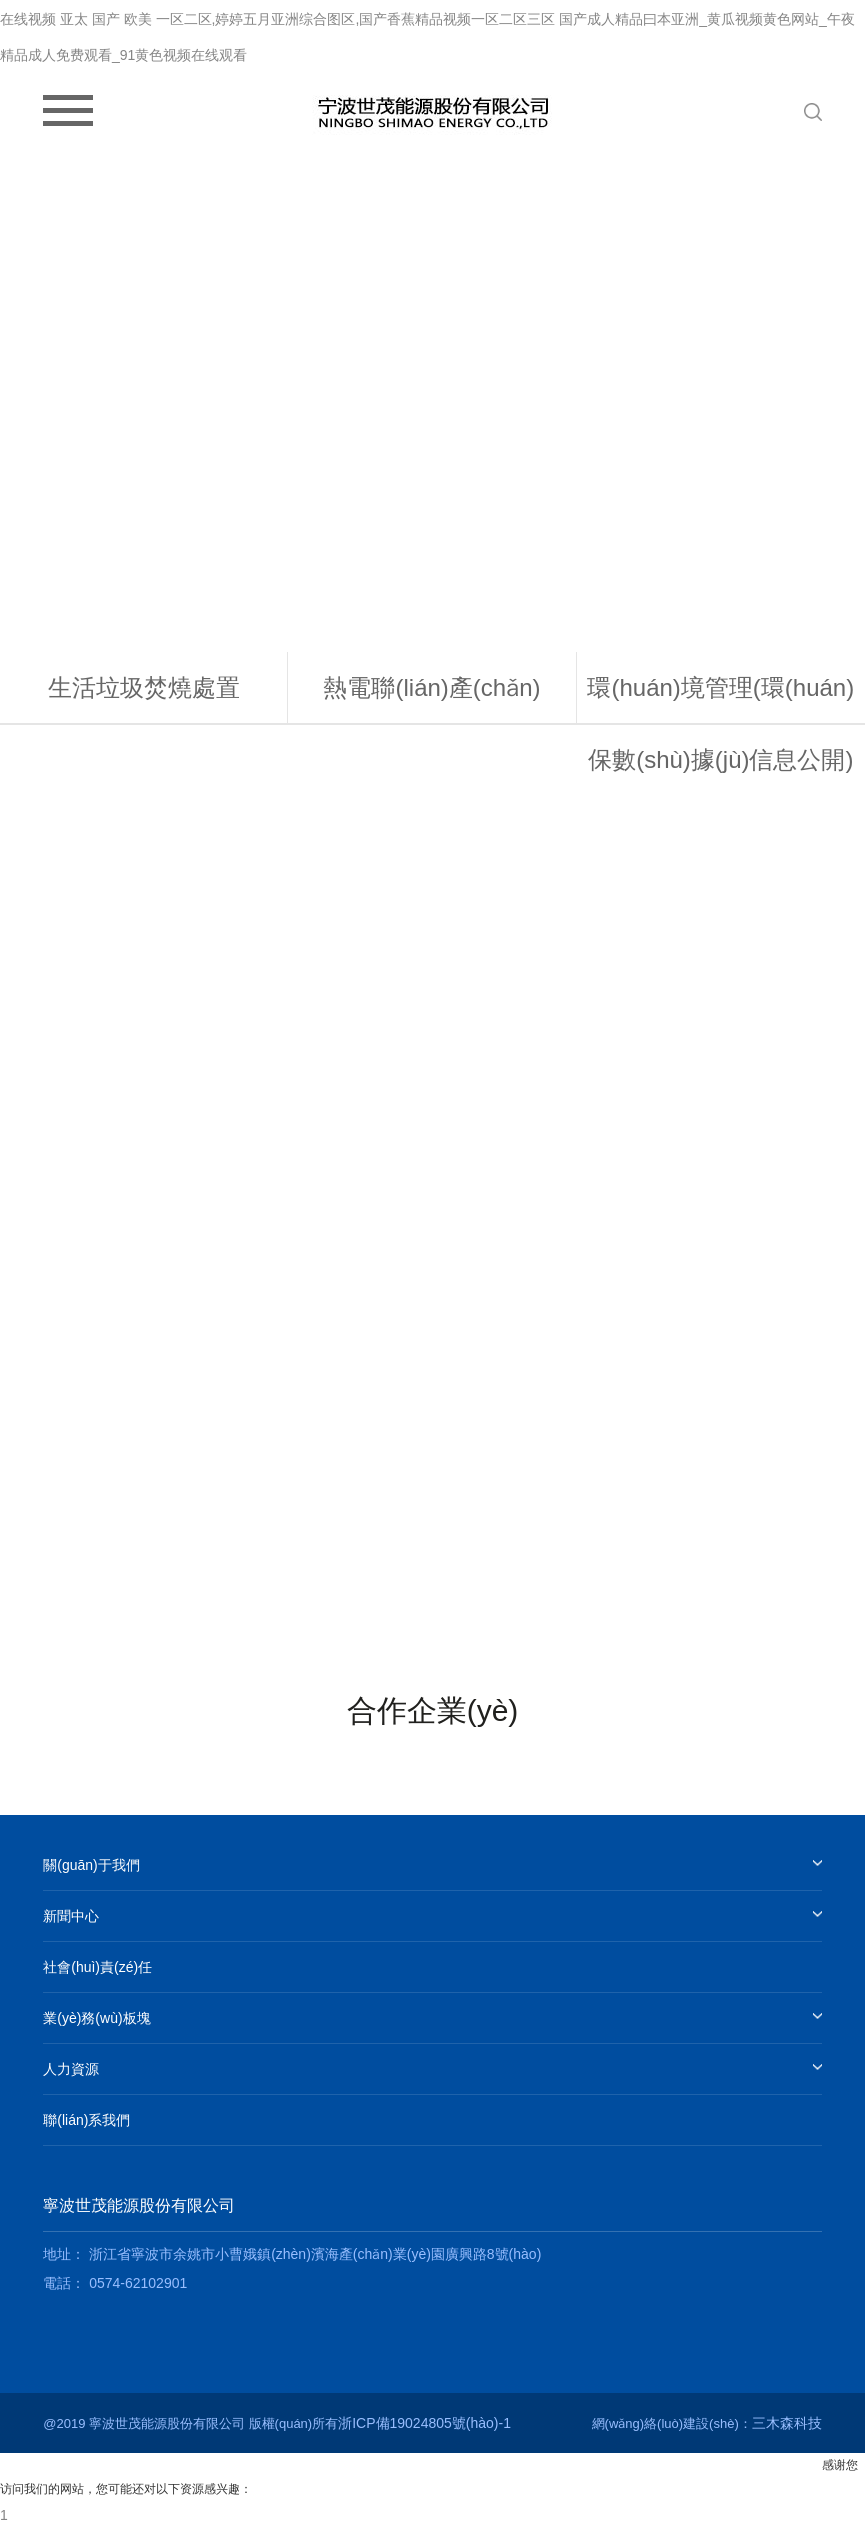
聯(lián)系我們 (86, 2120)
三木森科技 (787, 2423)
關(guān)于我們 (91, 1865)
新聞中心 (71, 1916)
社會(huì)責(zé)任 (97, 1967)
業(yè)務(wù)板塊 (96, 2018)
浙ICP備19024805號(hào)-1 (424, 2423)
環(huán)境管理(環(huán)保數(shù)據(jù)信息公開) (720, 723)
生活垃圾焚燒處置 (144, 687)
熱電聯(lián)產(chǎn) (431, 687)
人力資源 (71, 2069)
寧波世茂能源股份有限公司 (139, 2205)
